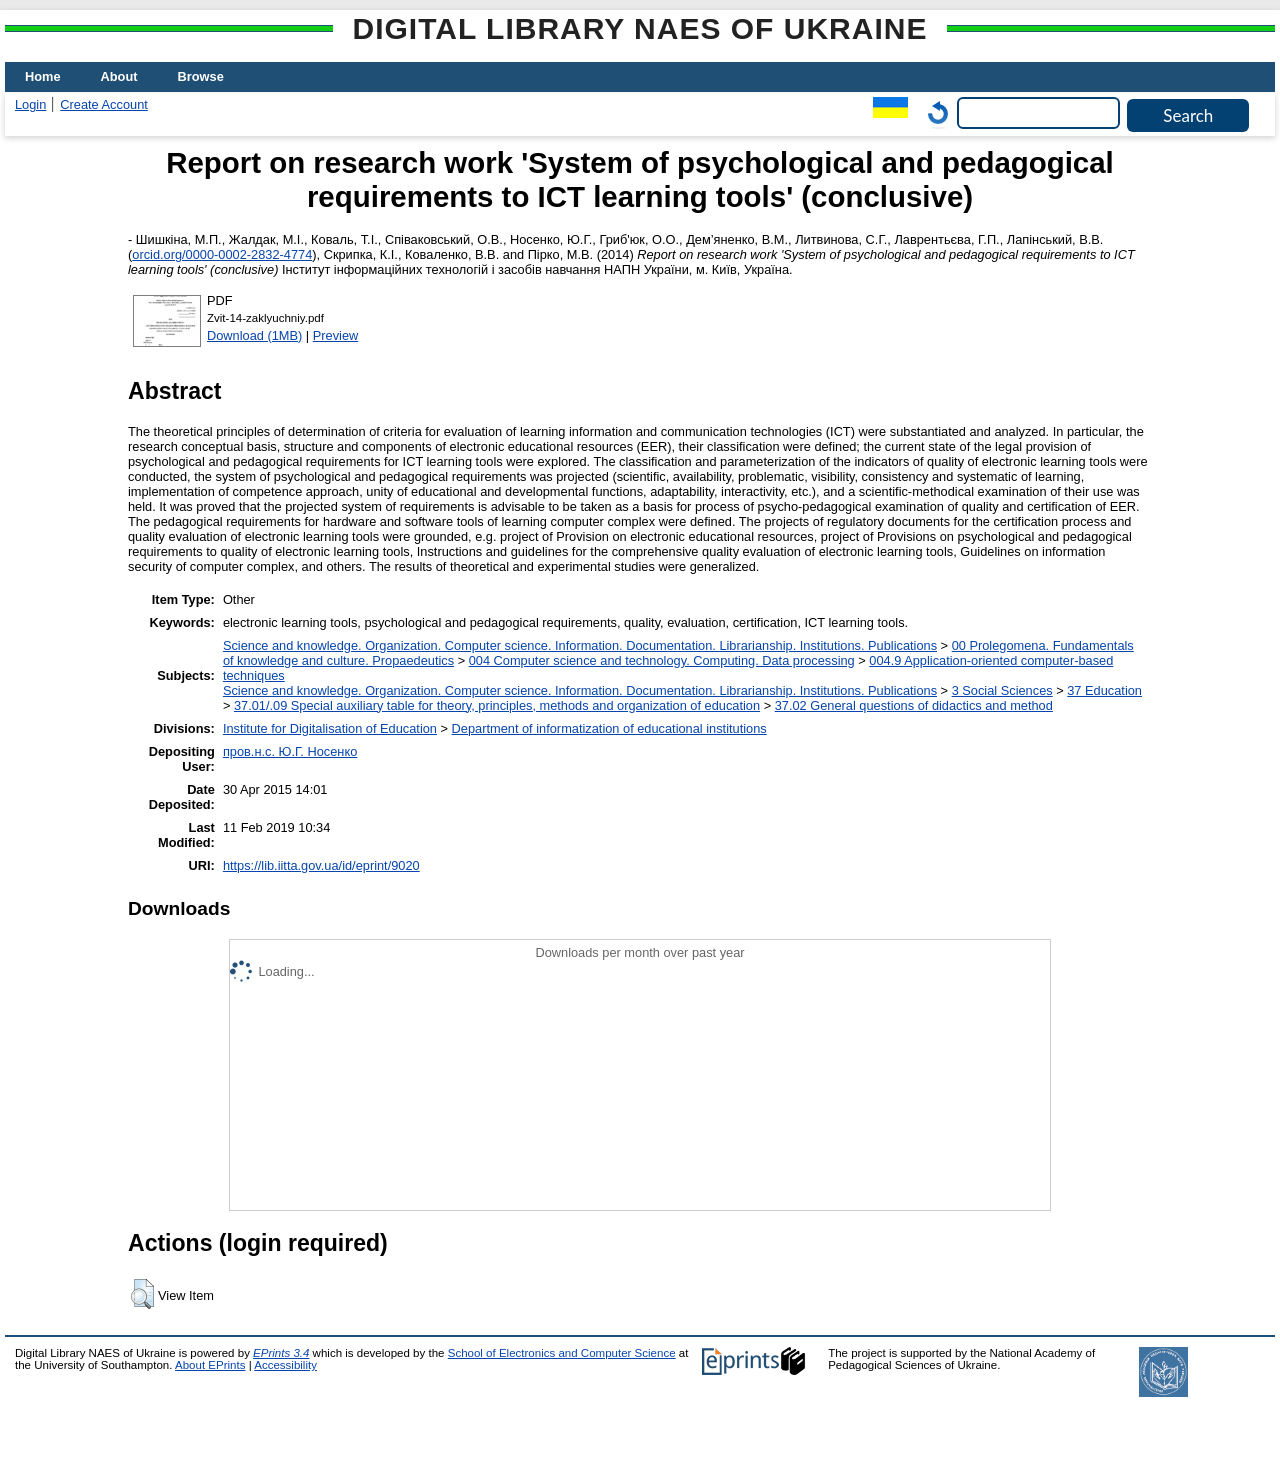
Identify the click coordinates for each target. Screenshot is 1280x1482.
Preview (336, 335)
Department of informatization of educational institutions (609, 728)
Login (30, 104)
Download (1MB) (254, 335)
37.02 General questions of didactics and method (914, 705)
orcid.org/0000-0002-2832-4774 (222, 254)
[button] (142, 1294)
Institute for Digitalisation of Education (330, 728)
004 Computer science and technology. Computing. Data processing (662, 660)
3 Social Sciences (1002, 690)
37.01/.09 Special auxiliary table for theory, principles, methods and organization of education (497, 705)
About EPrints (210, 1365)
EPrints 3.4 (281, 1353)
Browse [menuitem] (201, 76)
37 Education (1104, 690)
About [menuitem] (119, 76)
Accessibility (285, 1365)
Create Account (104, 104)
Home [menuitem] (43, 76)
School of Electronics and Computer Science (562, 1353)
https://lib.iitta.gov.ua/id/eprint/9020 (321, 865)
